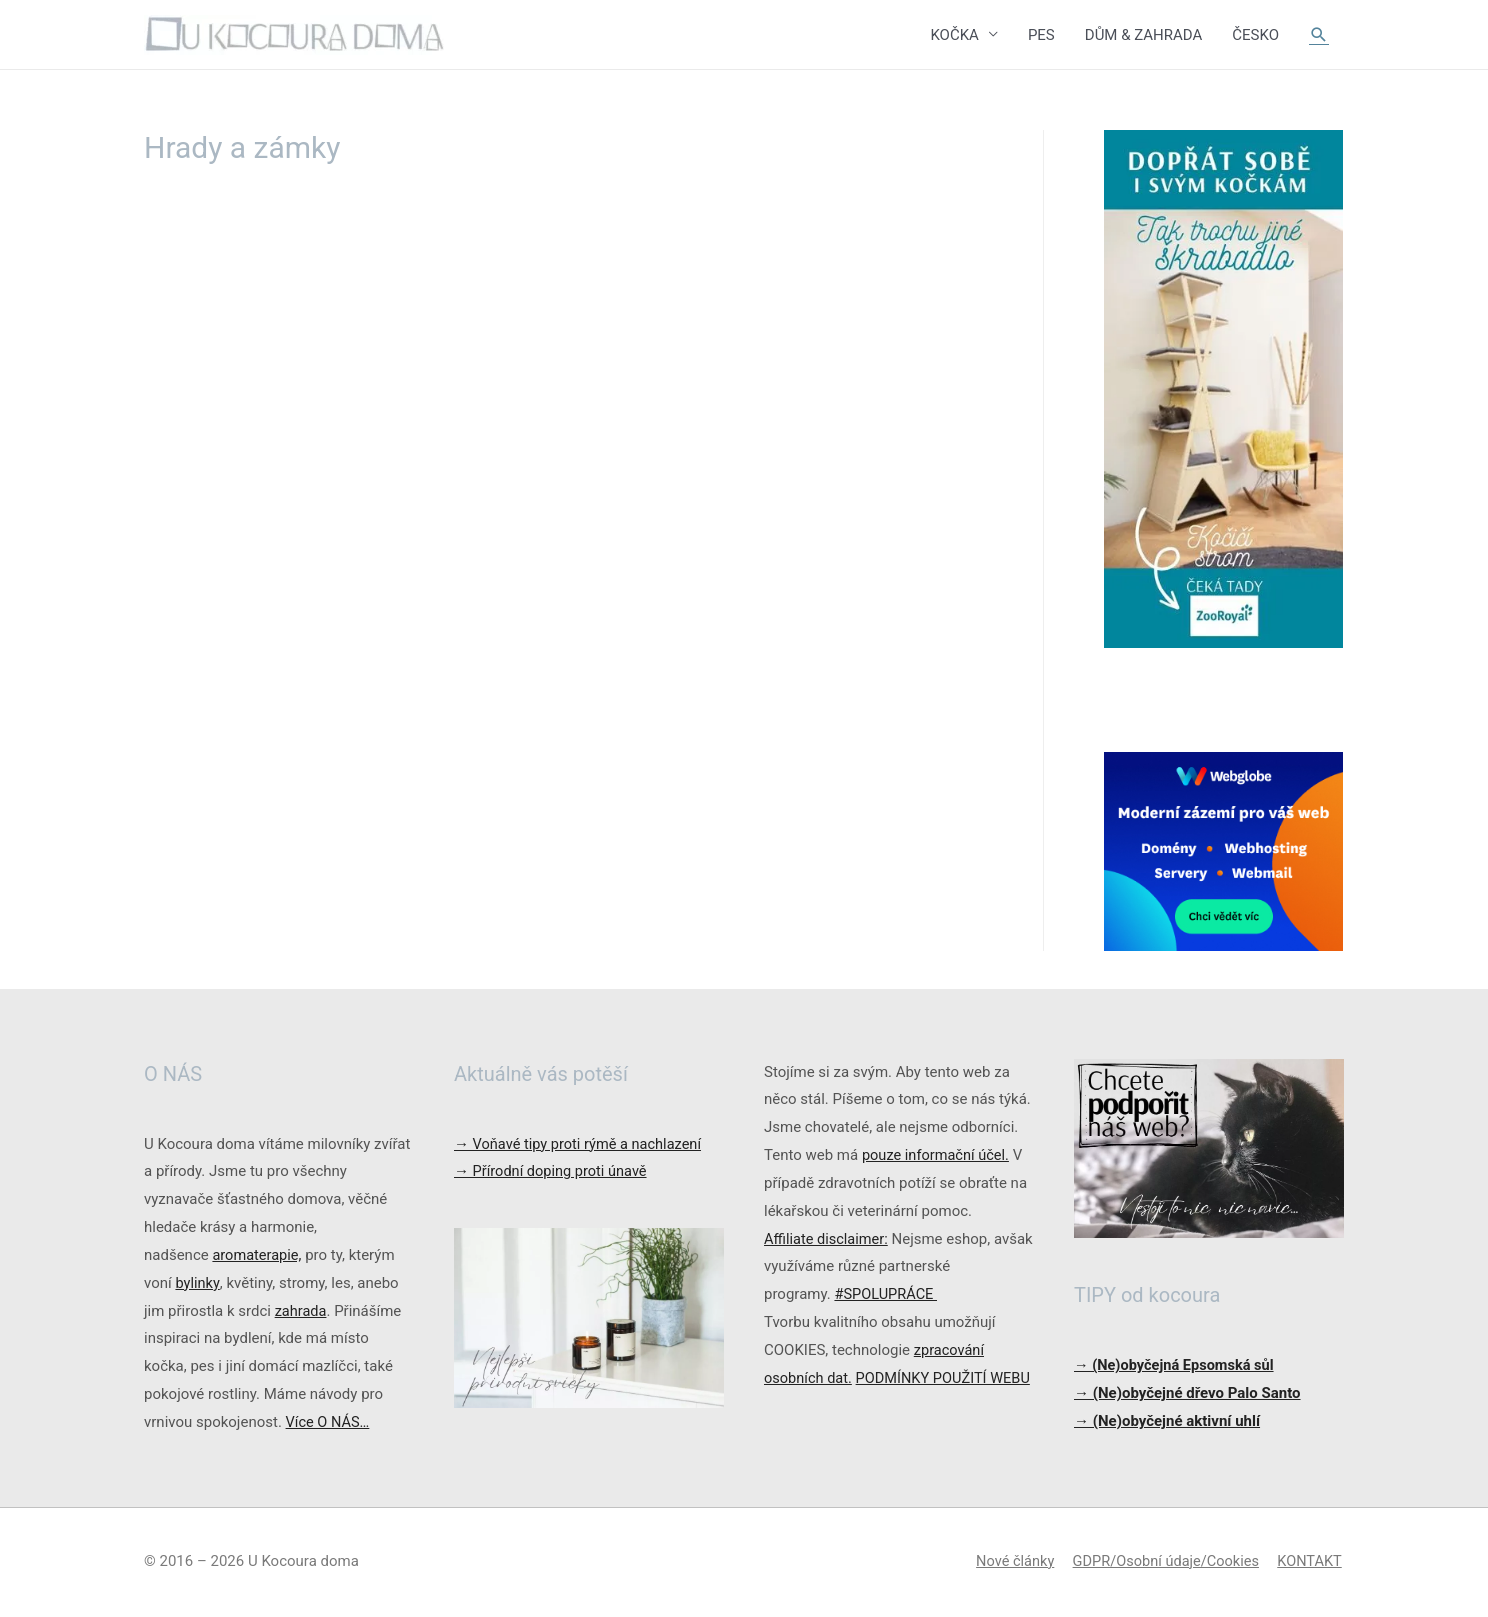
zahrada (301, 1312)
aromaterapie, (258, 1256)
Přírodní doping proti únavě (553, 1172)
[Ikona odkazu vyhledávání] (1319, 35)
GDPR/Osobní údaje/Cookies (1163, 1562)
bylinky (197, 1284)
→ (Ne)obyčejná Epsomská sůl (1177, 1366)
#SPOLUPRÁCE (887, 1295)
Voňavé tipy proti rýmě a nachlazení (581, 1144)
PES (1041, 35)
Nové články (1007, 1562)
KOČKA (954, 35)
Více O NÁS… (329, 1423)
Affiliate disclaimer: (828, 1240)
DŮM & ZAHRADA (1144, 35)
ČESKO (1255, 35)
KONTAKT (1310, 1562)
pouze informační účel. (938, 1156)
